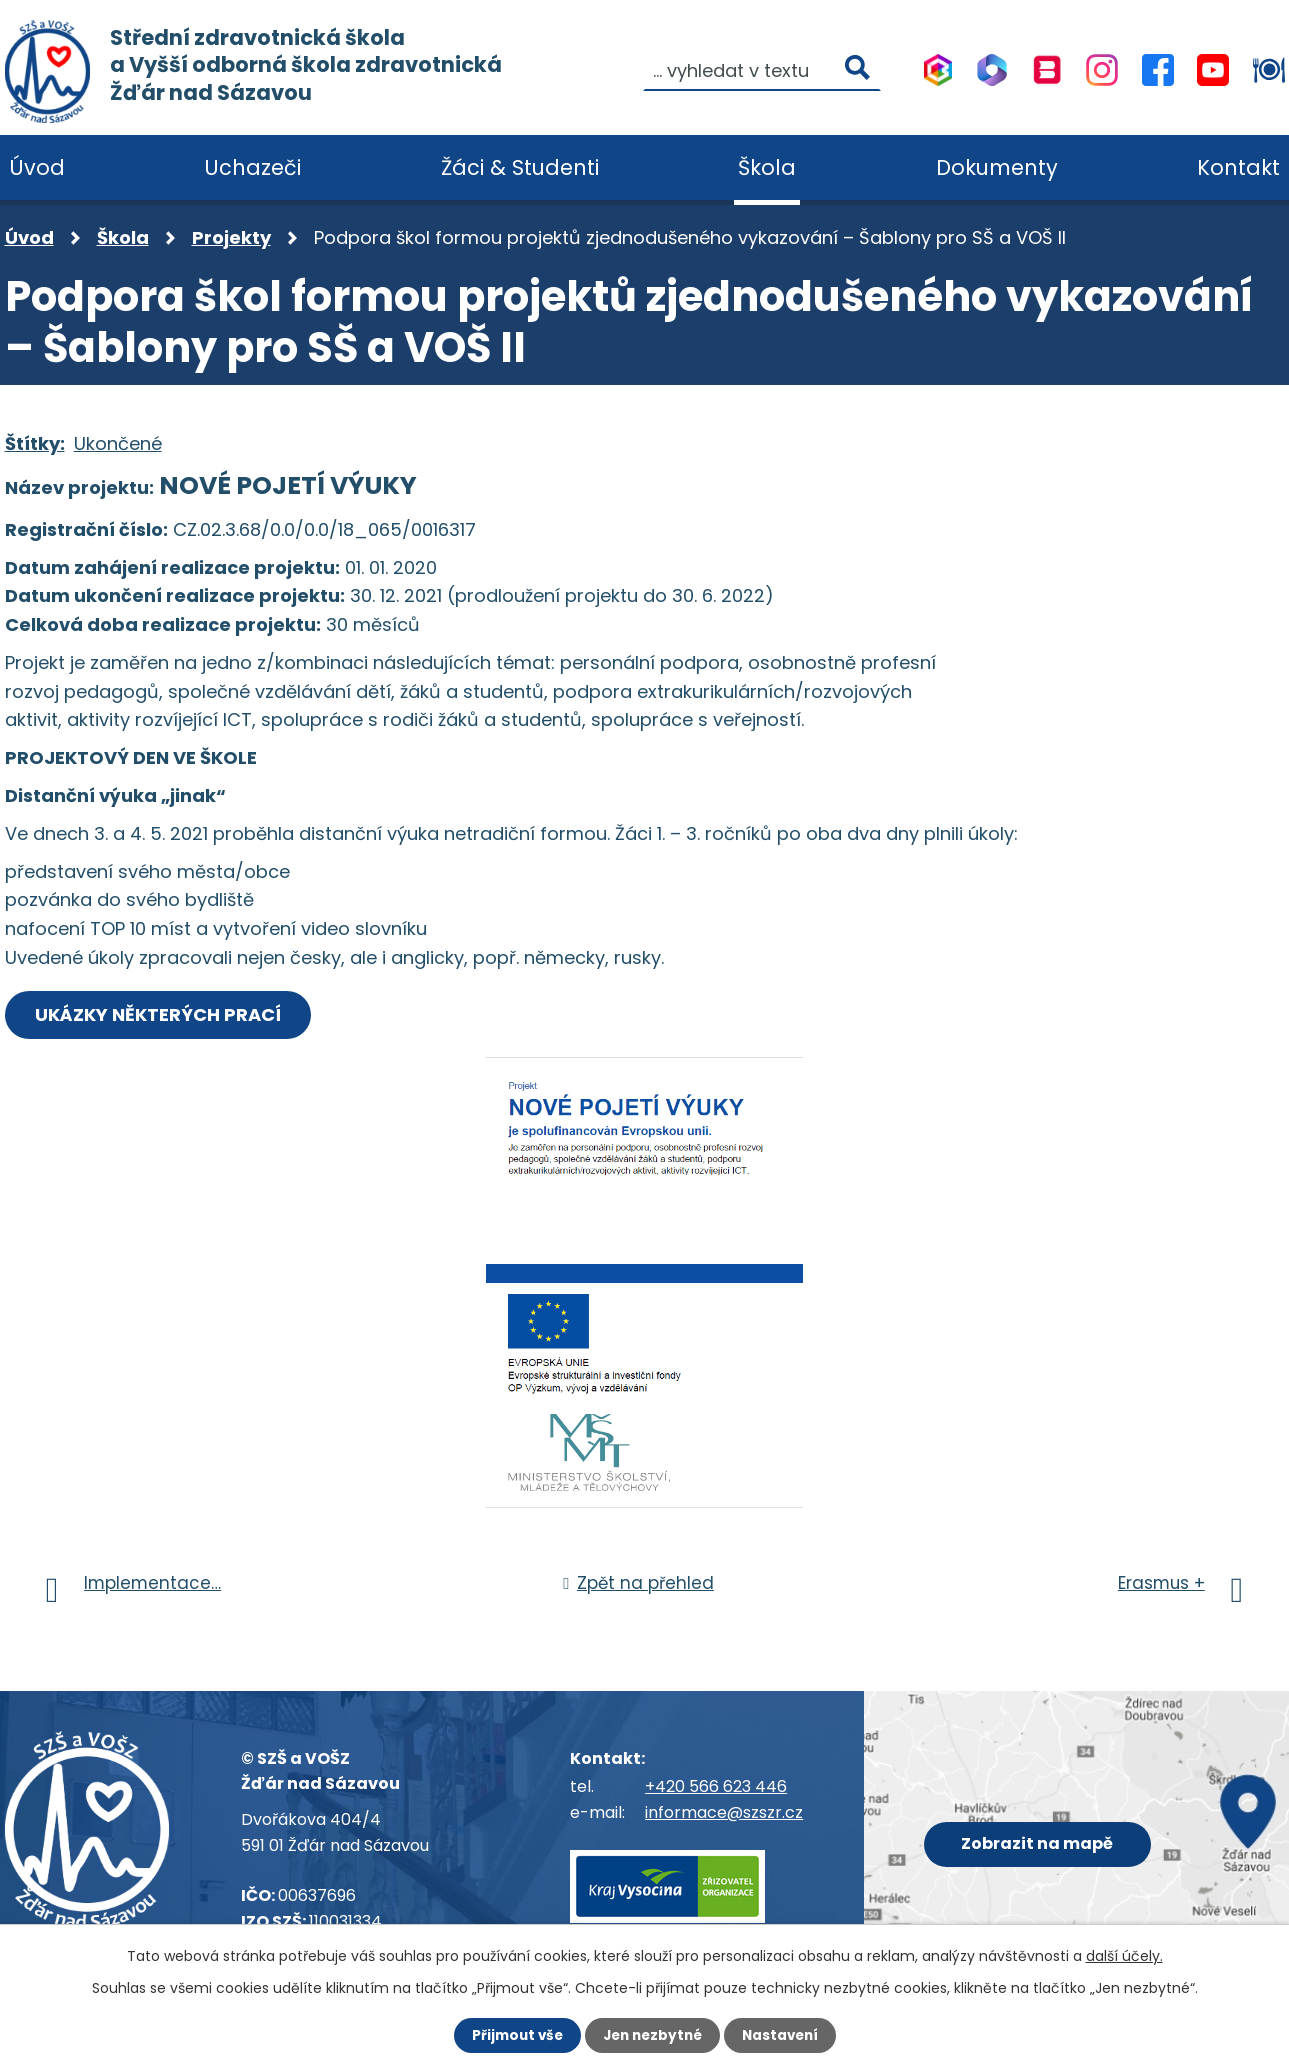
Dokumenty (997, 167)
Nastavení (785, 2035)
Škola (123, 237)
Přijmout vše (512, 2035)
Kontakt (1238, 167)
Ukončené (118, 443)
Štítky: (35, 443)
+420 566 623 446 (716, 1787)
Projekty (231, 237)
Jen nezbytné (652, 2035)
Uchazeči (252, 167)
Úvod (29, 237)
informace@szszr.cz (724, 1812)
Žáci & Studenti (520, 167)
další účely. (1124, 1955)
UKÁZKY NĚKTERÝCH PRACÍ (162, 1014)
